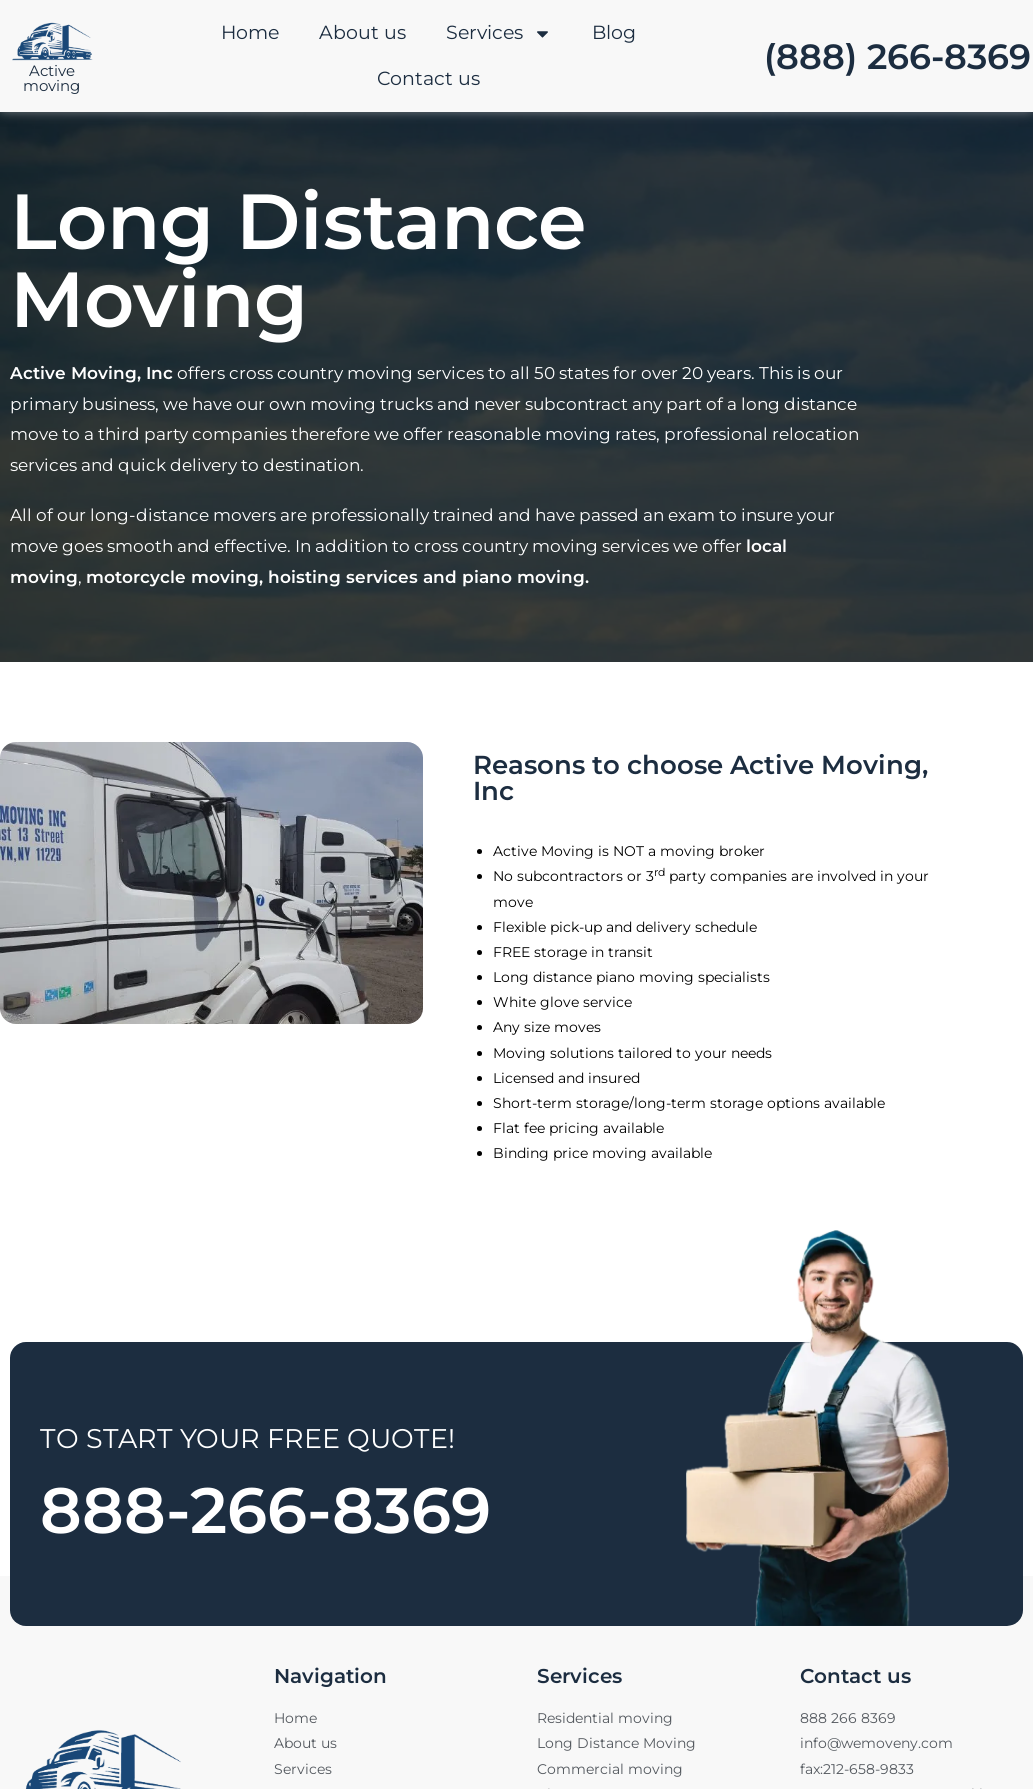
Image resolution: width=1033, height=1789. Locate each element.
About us (362, 32)
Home (250, 32)
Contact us (428, 78)
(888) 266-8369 (897, 56)
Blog (614, 32)
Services (499, 33)
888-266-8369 (289, 1507)
